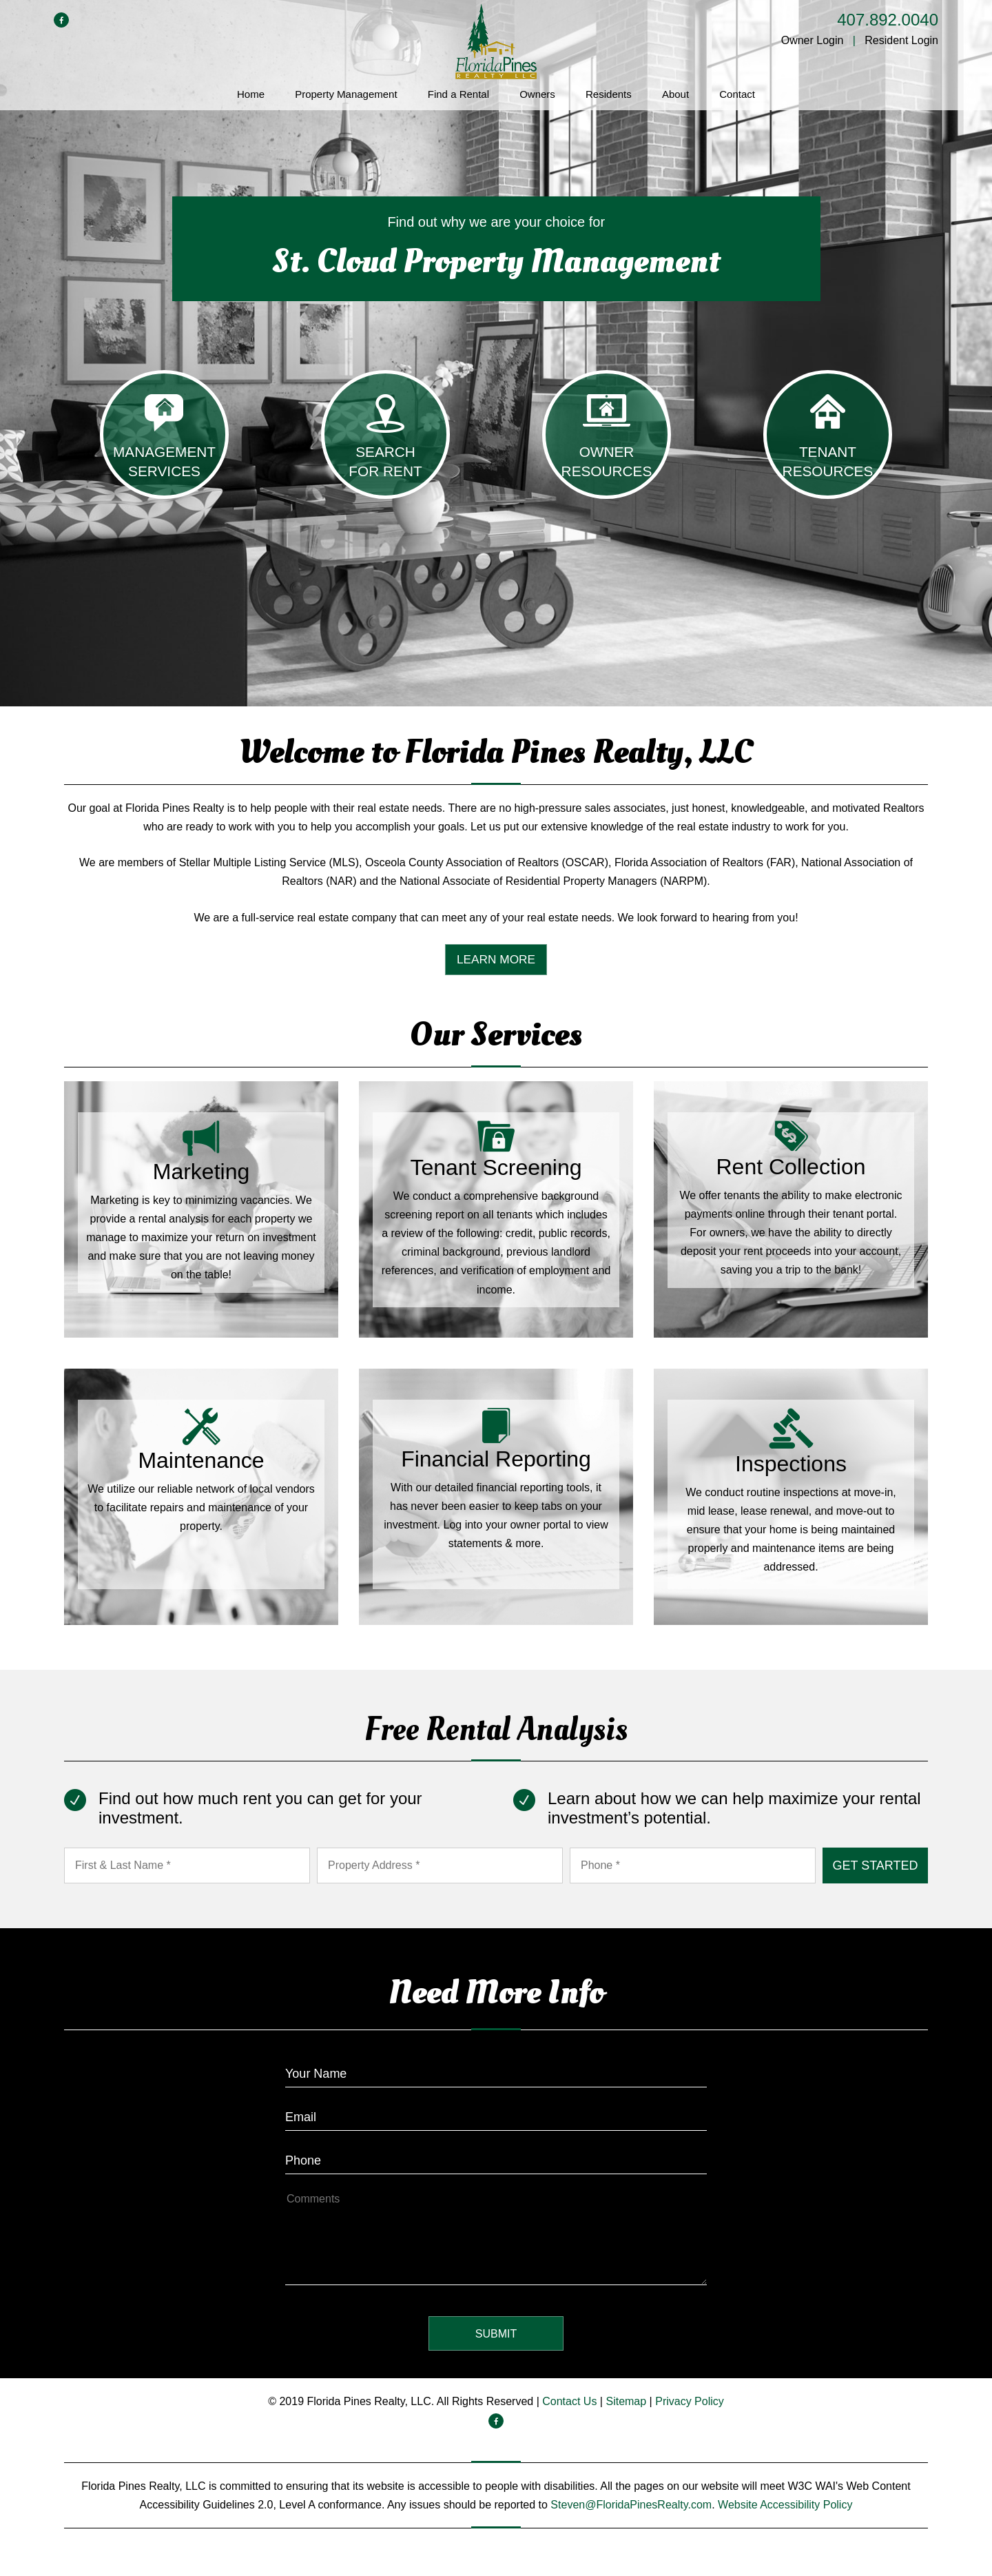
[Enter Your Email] (496, 2113)
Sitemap (626, 2402)
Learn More (496, 960)
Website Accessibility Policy (785, 2505)
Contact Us (569, 2402)
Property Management (346, 94)
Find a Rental (458, 94)
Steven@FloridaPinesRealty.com (631, 2505)
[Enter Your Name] (496, 2070)
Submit (875, 1866)
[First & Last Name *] (187, 1866)
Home (251, 94)
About (675, 94)
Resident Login (901, 40)
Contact (737, 94)
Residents (609, 94)
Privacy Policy (689, 2402)
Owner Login (812, 40)
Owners (537, 94)
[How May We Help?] (496, 2237)
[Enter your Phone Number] (496, 2156)
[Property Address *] (440, 1866)
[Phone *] (693, 1866)
